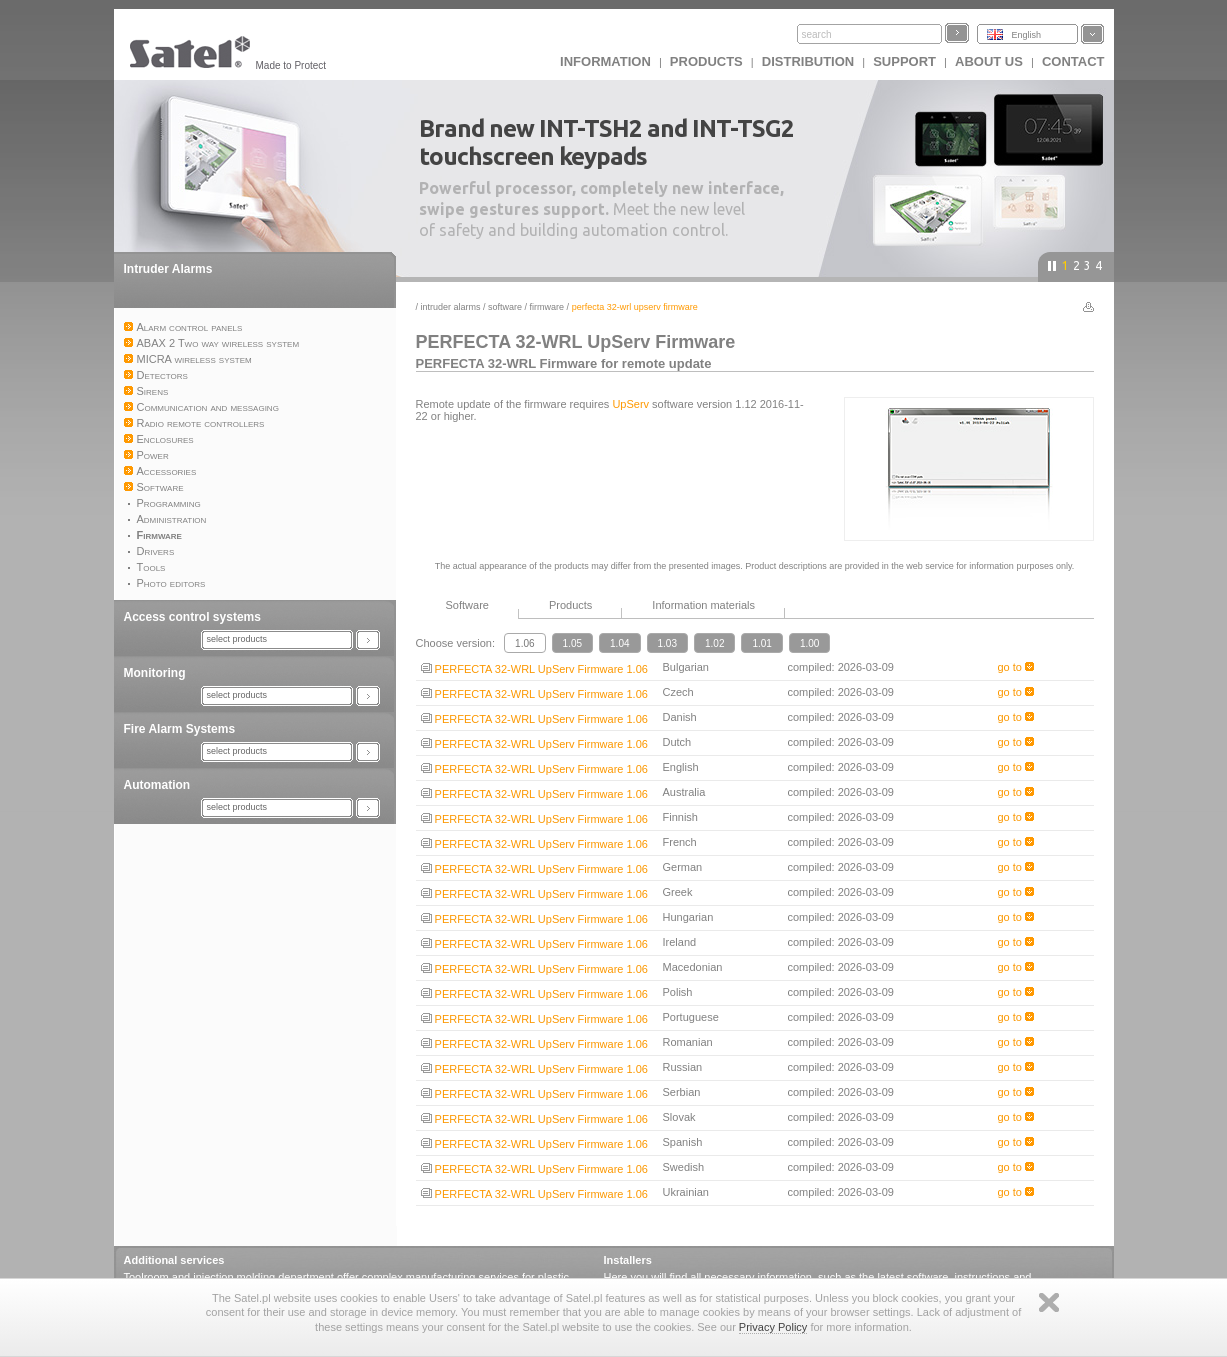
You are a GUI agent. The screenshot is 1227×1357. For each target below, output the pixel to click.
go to (1016, 667)
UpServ (630, 404)
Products (706, 61)
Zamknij (1049, 1302)
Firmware (547, 307)
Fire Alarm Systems (180, 729)
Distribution (808, 61)
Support (904, 61)
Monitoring (155, 673)
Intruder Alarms (168, 269)
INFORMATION (605, 61)
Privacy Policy (773, 1327)
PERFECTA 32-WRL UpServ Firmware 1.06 (534, 669)
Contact (1073, 61)
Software (505, 307)
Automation (157, 785)
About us (989, 61)
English (1027, 35)
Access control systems (192, 617)
